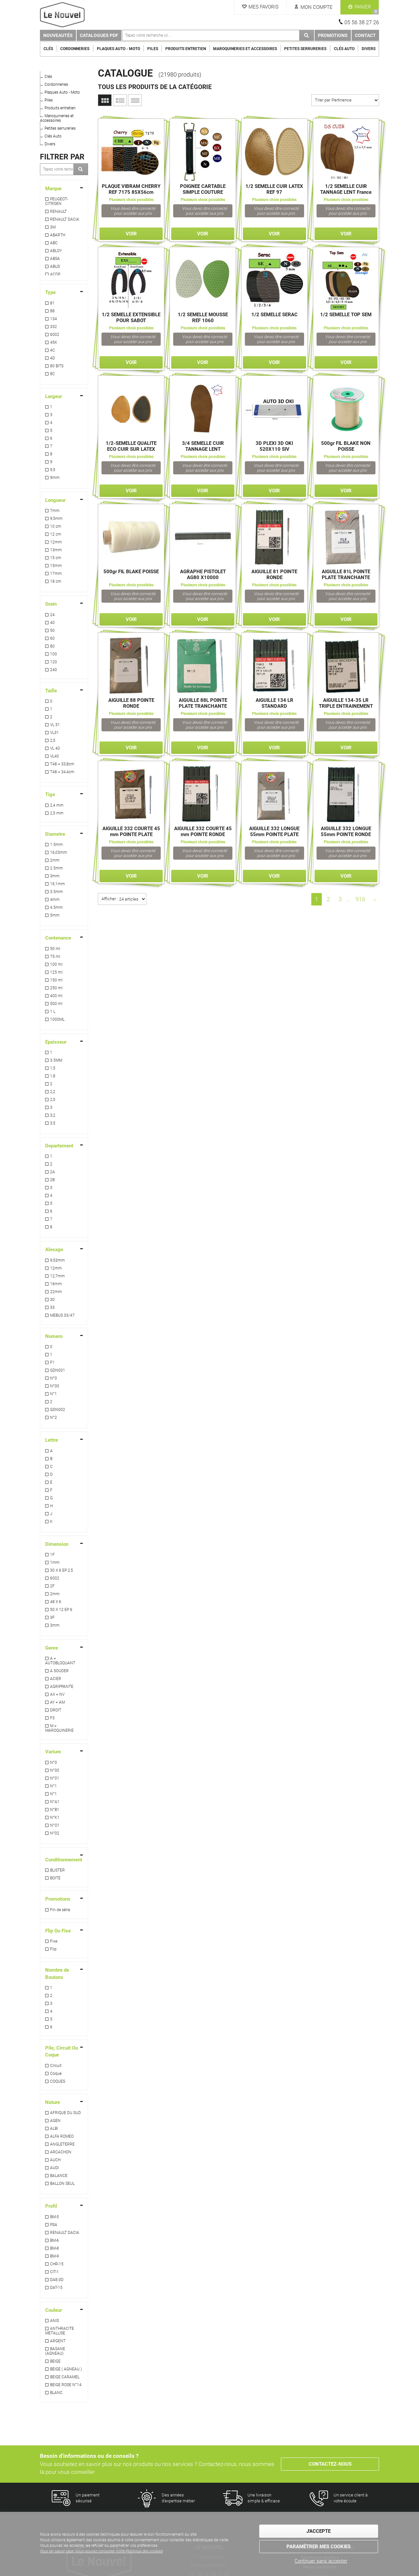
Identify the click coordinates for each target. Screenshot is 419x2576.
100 (53, 654)
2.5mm (56, 868)
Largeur (53, 396)
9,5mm (56, 518)
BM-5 (54, 2217)
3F (52, 1617)
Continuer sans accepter (321, 2561)
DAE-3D (57, 2279)
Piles (152, 48)
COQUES (57, 2081)
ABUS (55, 266)
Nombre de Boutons (57, 1973)
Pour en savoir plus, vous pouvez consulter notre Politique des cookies (101, 2551)
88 (52, 311)
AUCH (55, 2160)
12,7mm (57, 1276)
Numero (54, 1336)
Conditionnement (63, 1860)
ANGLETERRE (62, 2144)
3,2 (52, 1115)
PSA (53, 2224)
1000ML (57, 1019)
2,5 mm (57, 813)
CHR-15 (57, 2264)
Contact (365, 35)
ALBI (54, 2128)
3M (53, 227)
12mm (56, 542)
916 (360, 899)
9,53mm (57, 1260)
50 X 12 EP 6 (61, 1609)
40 (52, 622)
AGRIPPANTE (61, 1686)
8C (52, 374)
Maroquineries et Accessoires (245, 48)
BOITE (55, 1878)
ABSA (55, 258)
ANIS (54, 2320)
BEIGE (55, 2361)
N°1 (53, 1394)
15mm (56, 565)
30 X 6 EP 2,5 (61, 1570)
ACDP (55, 274)
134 (53, 319)
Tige (50, 794)
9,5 (52, 469)
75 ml (55, 956)
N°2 (53, 1417)
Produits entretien (185, 48)
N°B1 (54, 1809)
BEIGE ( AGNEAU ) (66, 2369)
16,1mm (57, 884)
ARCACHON (60, 2152)
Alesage (54, 1249)
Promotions (333, 35)
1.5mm (56, 844)
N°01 (54, 1778)
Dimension (56, 1544)
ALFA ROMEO (62, 2136)
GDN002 (57, 1409)
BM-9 (54, 2256)
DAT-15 (56, 2287)
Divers (368, 48)
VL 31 (55, 724)
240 (53, 669)
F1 (52, 1362)
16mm (56, 1284)
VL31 (54, 732)
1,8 (52, 1076)
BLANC (56, 2392)
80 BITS (57, 366)
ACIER (55, 1678)
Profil (51, 2206)
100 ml (56, 964)
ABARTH (57, 235)
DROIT (55, 1710)
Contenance (58, 938)
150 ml (56, 980)
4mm (55, 899)
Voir (131, 234)
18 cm (55, 581)
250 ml (56, 988)
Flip (53, 1949)
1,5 (52, 1068)
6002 (54, 334)
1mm (55, 1562)
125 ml (56, 972)
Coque (56, 2073)
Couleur (53, 2310)
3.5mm (56, 891)
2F (52, 1586)
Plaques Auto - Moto (118, 48)
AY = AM (57, 1702)
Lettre (51, 1440)
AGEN (55, 2120)
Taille (51, 691)
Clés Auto (344, 48)
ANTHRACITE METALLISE (59, 2330)
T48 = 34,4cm (62, 772)
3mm (55, 876)
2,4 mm (57, 805)
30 (52, 1299)
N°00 (54, 1386)
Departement (59, 1146)
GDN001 (57, 1370)
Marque (53, 189)
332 (53, 326)
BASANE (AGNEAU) (55, 2351)
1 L (52, 1011)
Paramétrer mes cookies (318, 2546)
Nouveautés (58, 35)
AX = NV (57, 1694)
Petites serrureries (305, 48)
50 (52, 630)
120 (53, 662)
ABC (54, 243)
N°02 (54, 1833)
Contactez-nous (330, 2464)
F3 (52, 1718)
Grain (51, 604)
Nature (52, 2102)
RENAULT (58, 211)
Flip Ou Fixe (58, 1931)
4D (52, 358)
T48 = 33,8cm (62, 764)
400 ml (56, 996)
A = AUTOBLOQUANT (60, 1660)
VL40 (54, 756)
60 (52, 638)
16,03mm (58, 852)
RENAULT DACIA (64, 219)
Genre (51, 1648)
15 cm (55, 558)
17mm (56, 573)
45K (53, 342)
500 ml (56, 1003)
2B (52, 1180)
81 (52, 303)
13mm (56, 550)
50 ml (55, 948)
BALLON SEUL (62, 2183)
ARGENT (57, 2341)
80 (52, 646)
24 (52, 614)
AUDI (54, 2167)
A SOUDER (59, 1671)
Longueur (55, 500)
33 (52, 1307)
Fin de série (60, 1910)
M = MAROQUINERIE (59, 1728)
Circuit (56, 2065)
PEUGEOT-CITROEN (56, 201)
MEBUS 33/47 (62, 1315)
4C (52, 350)
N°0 (53, 1378)
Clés (48, 48)
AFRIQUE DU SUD (65, 2112)
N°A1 (55, 1802)
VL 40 (55, 748)
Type (50, 292)
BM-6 (54, 2240)
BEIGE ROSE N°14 (66, 2385)
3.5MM (56, 1060)
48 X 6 (55, 1601)
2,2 (52, 1091)
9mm (55, 477)
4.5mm (56, 907)
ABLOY (56, 250)
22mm (56, 1291)
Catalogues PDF (99, 35)
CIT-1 (54, 2272)
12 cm (55, 534)
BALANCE (58, 2175)
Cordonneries (74, 48)
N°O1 (55, 1825)
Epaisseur (55, 1042)
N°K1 (55, 1817)
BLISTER (57, 1870)
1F (52, 1554)
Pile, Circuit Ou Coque (61, 2051)
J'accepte (318, 2531)
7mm (55, 510)
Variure (53, 1752)
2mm (55, 860)
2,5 (52, 740)
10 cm (55, 526)
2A (52, 1172)
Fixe (53, 1941)
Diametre (55, 834)
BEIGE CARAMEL (65, 2377)
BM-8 (54, 2248)
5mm (55, 915)
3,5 (52, 1123)
